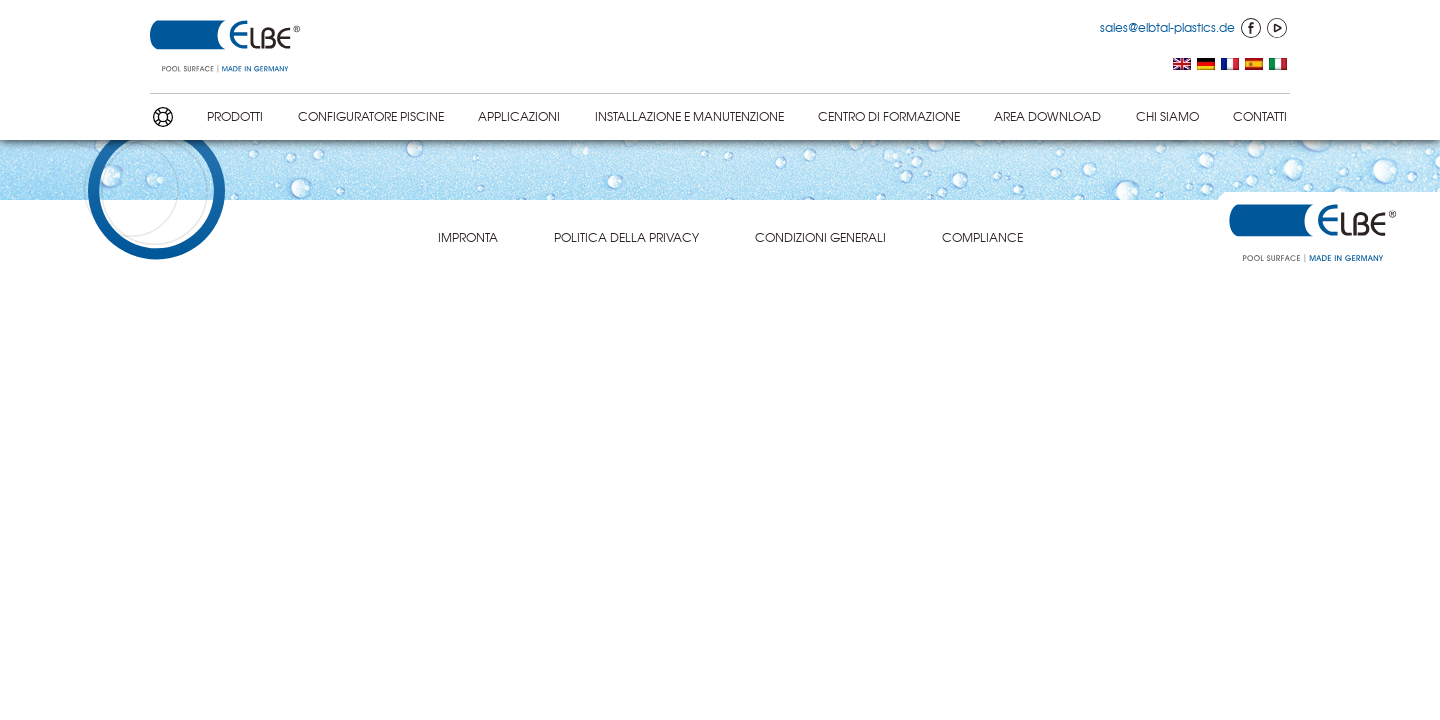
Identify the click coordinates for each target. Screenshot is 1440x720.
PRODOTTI (235, 116)
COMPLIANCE (982, 237)
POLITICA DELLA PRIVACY (626, 237)
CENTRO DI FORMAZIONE (889, 116)
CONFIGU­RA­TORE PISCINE (371, 116)
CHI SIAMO (1167, 116)
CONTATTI (1260, 116)
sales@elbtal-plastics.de (1167, 27)
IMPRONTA (468, 237)
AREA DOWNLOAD (1047, 116)
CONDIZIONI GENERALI (820, 237)
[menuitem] (1182, 65)
